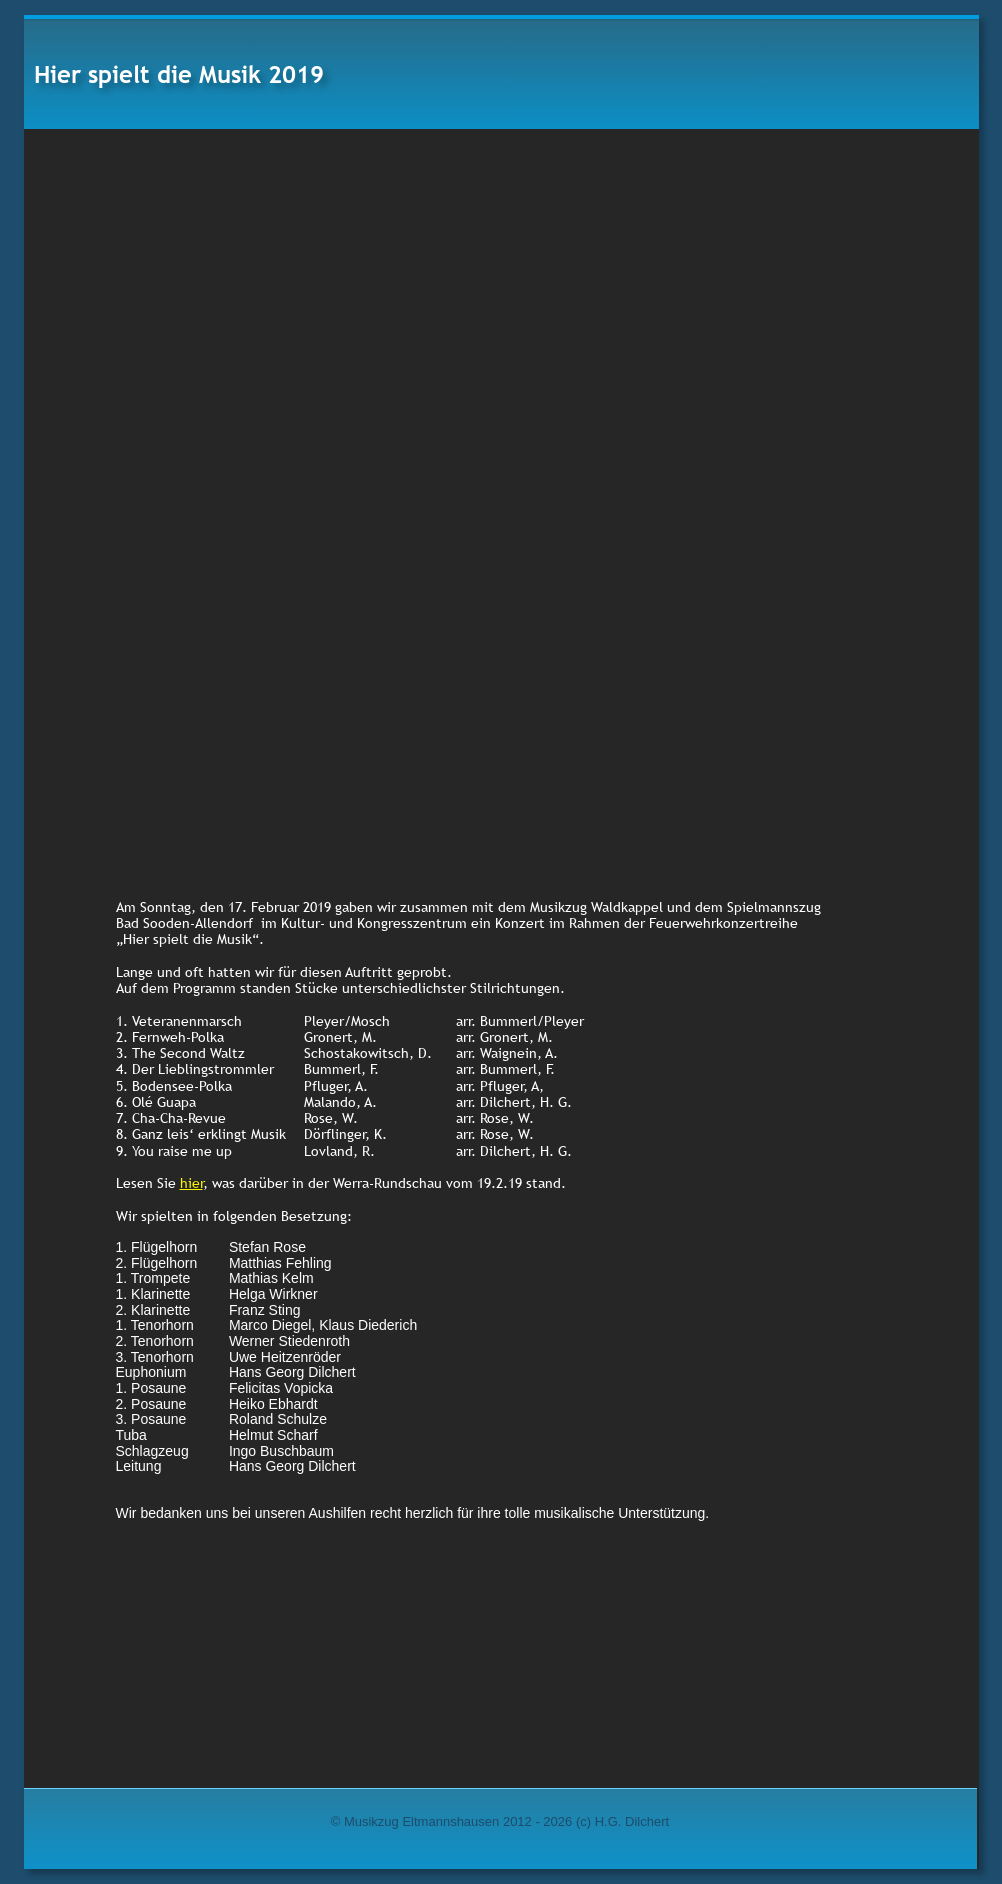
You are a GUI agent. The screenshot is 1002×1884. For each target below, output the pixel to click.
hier (191, 1183)
